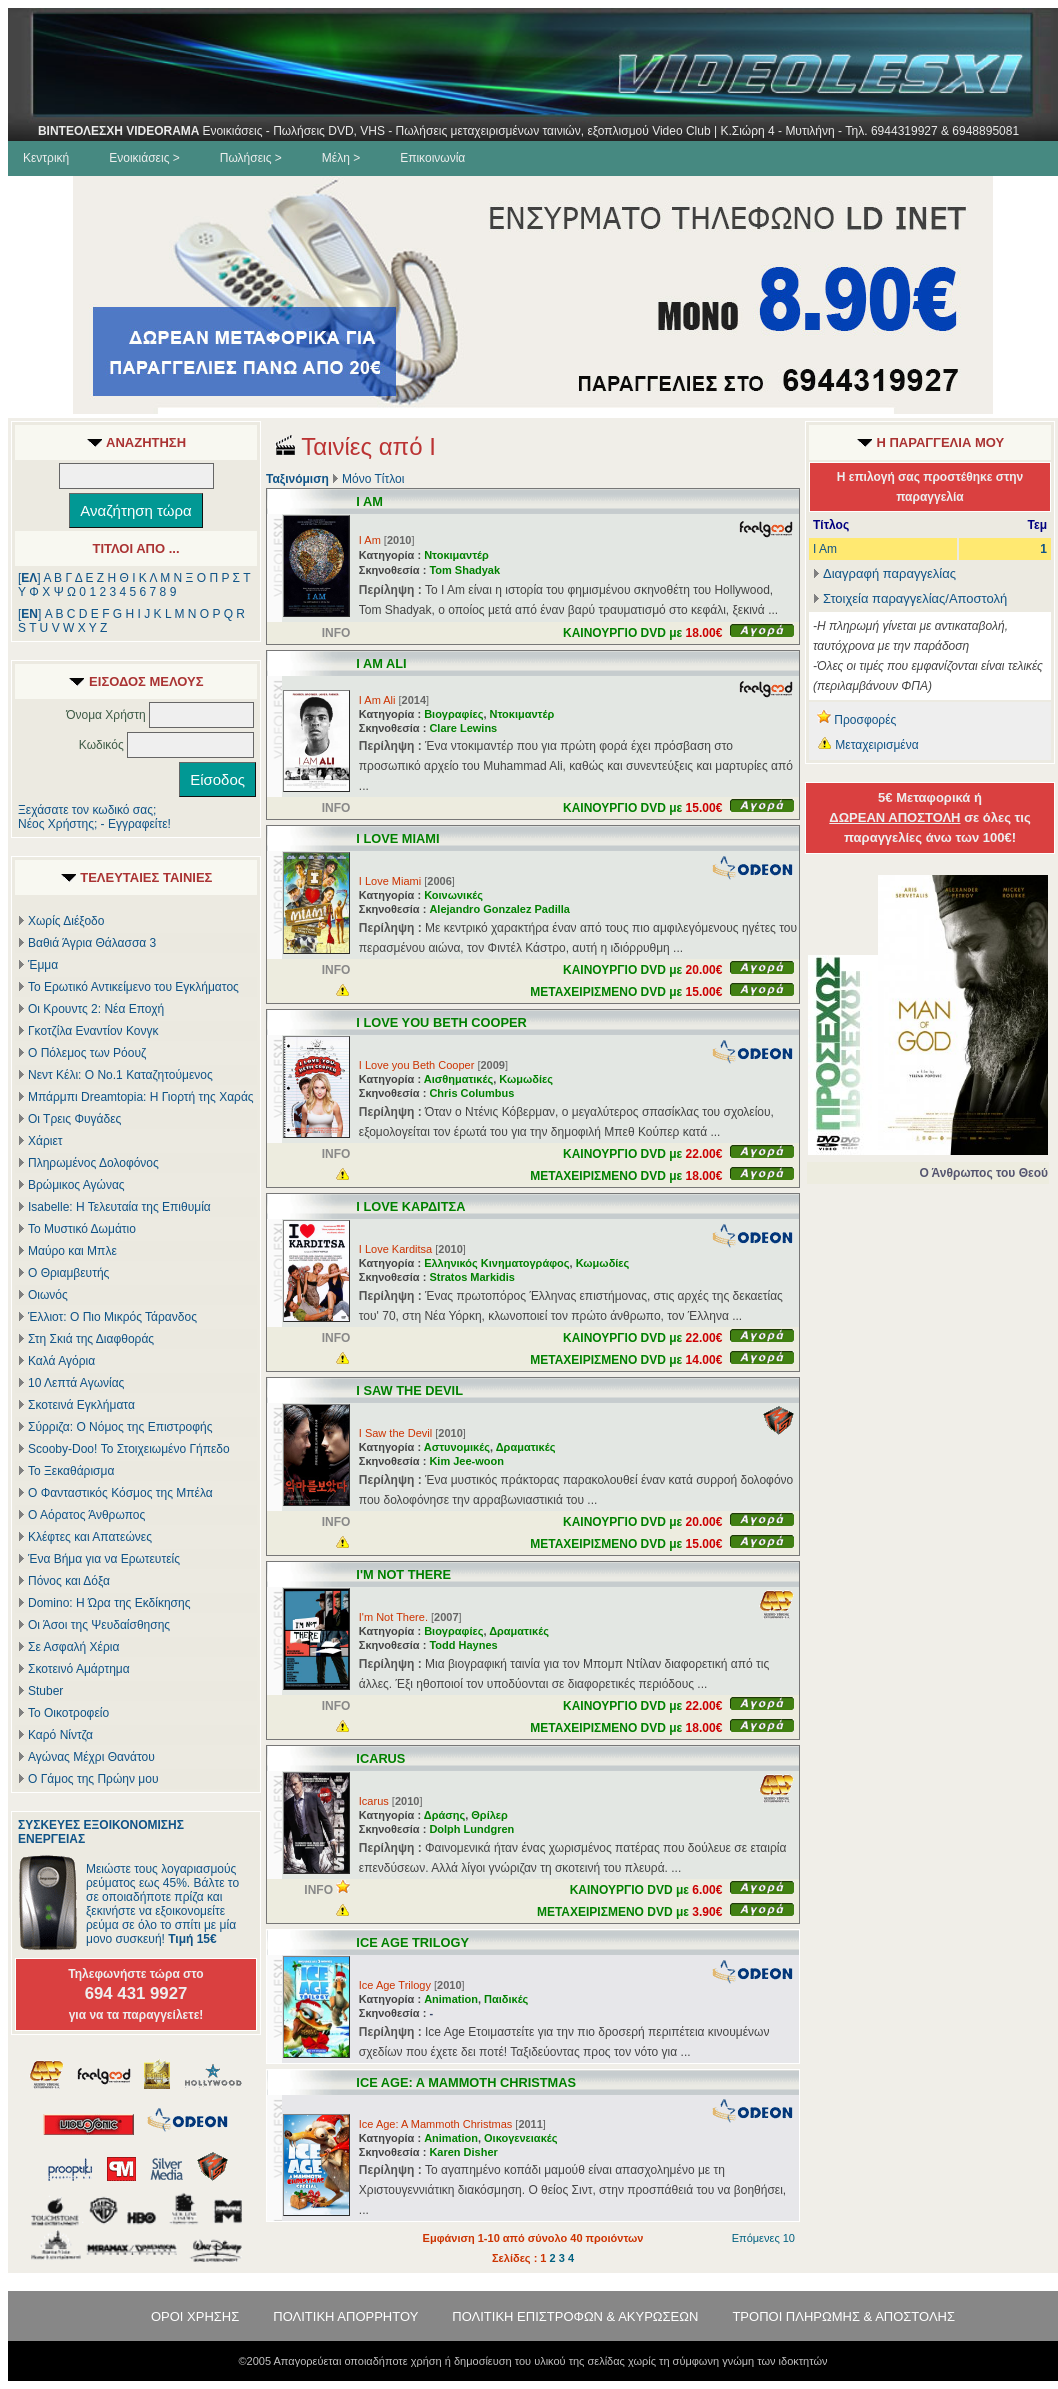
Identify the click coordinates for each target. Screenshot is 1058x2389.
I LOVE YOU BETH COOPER (441, 1022)
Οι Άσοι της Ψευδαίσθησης (99, 1625)
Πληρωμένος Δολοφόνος (93, 1163)
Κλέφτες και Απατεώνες (90, 1537)
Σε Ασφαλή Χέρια (73, 1647)
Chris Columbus (471, 1093)
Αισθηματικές (458, 1079)
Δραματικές (526, 1447)
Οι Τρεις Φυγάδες (74, 1119)
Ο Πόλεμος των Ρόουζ (87, 1053)
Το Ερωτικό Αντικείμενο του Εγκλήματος (133, 987)
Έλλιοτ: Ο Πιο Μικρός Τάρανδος (112, 1317)
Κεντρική (46, 158)
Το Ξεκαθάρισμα (71, 1471)
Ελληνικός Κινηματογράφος (496, 1263)
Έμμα (43, 965)
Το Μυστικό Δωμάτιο (82, 1229)
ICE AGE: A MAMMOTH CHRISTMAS (466, 2082)
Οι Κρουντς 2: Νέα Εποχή (96, 1009)
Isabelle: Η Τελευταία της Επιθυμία (119, 1207)
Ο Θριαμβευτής (68, 1273)
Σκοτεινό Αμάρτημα (79, 1669)
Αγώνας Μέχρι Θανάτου (91, 1757)
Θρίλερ (489, 1815)
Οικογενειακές (520, 2138)
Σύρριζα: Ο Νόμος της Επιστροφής (120, 1427)
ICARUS (380, 1758)
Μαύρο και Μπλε (72, 1251)
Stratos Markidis (472, 1277)
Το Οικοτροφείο (68, 1713)
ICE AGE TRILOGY (412, 1942)
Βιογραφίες (453, 714)
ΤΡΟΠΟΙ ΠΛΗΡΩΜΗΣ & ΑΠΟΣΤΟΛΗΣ (843, 2316)
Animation (451, 1999)
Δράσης (444, 1815)
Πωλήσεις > (251, 158)
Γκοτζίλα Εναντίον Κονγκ (93, 1031)
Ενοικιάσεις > (144, 158)
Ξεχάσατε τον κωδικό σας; (87, 810)
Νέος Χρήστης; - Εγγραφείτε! (94, 824)
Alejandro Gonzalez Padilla (499, 909)
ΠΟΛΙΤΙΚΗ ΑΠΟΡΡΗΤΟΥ (345, 2316)
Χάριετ (45, 1141)
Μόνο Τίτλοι (373, 479)
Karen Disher (463, 2152)
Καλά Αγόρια (61, 1361)
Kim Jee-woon (466, 1461)
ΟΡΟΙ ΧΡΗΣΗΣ (195, 2316)
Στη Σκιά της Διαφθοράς (91, 1339)
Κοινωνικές (453, 895)
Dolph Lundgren (471, 1829)
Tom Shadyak (464, 570)
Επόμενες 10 (763, 2238)
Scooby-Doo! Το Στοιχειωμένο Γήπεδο (129, 1449)
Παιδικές (506, 1999)
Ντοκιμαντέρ (456, 555)
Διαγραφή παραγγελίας (884, 573)
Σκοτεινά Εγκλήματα (81, 1405)
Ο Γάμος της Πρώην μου (93, 1779)
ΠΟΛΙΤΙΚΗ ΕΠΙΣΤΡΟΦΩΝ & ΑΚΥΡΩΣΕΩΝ (575, 2316)
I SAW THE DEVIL (409, 1390)
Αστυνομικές (457, 1447)
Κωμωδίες (526, 1079)
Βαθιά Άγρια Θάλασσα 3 (92, 943)
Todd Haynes (463, 1645)
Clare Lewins (463, 728)
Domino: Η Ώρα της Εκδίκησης (109, 1603)
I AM (369, 501)
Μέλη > (341, 158)
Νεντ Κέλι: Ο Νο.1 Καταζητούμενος (120, 1075)
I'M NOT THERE (403, 1574)
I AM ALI (381, 663)
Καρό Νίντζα (60, 1735)
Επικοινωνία (432, 158)
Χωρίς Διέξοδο (66, 921)
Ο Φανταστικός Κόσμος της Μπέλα (120, 1493)
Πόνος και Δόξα (69, 1581)
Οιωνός (48, 1295)
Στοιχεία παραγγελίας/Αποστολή (915, 598)
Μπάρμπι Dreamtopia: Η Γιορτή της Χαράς (141, 1097)
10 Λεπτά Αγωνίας (76, 1383)
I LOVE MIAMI (397, 838)
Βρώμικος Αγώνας (76, 1185)
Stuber (45, 1691)
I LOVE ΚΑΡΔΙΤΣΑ (410, 1206)
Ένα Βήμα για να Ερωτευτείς (104, 1559)
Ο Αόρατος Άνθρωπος (86, 1515)
